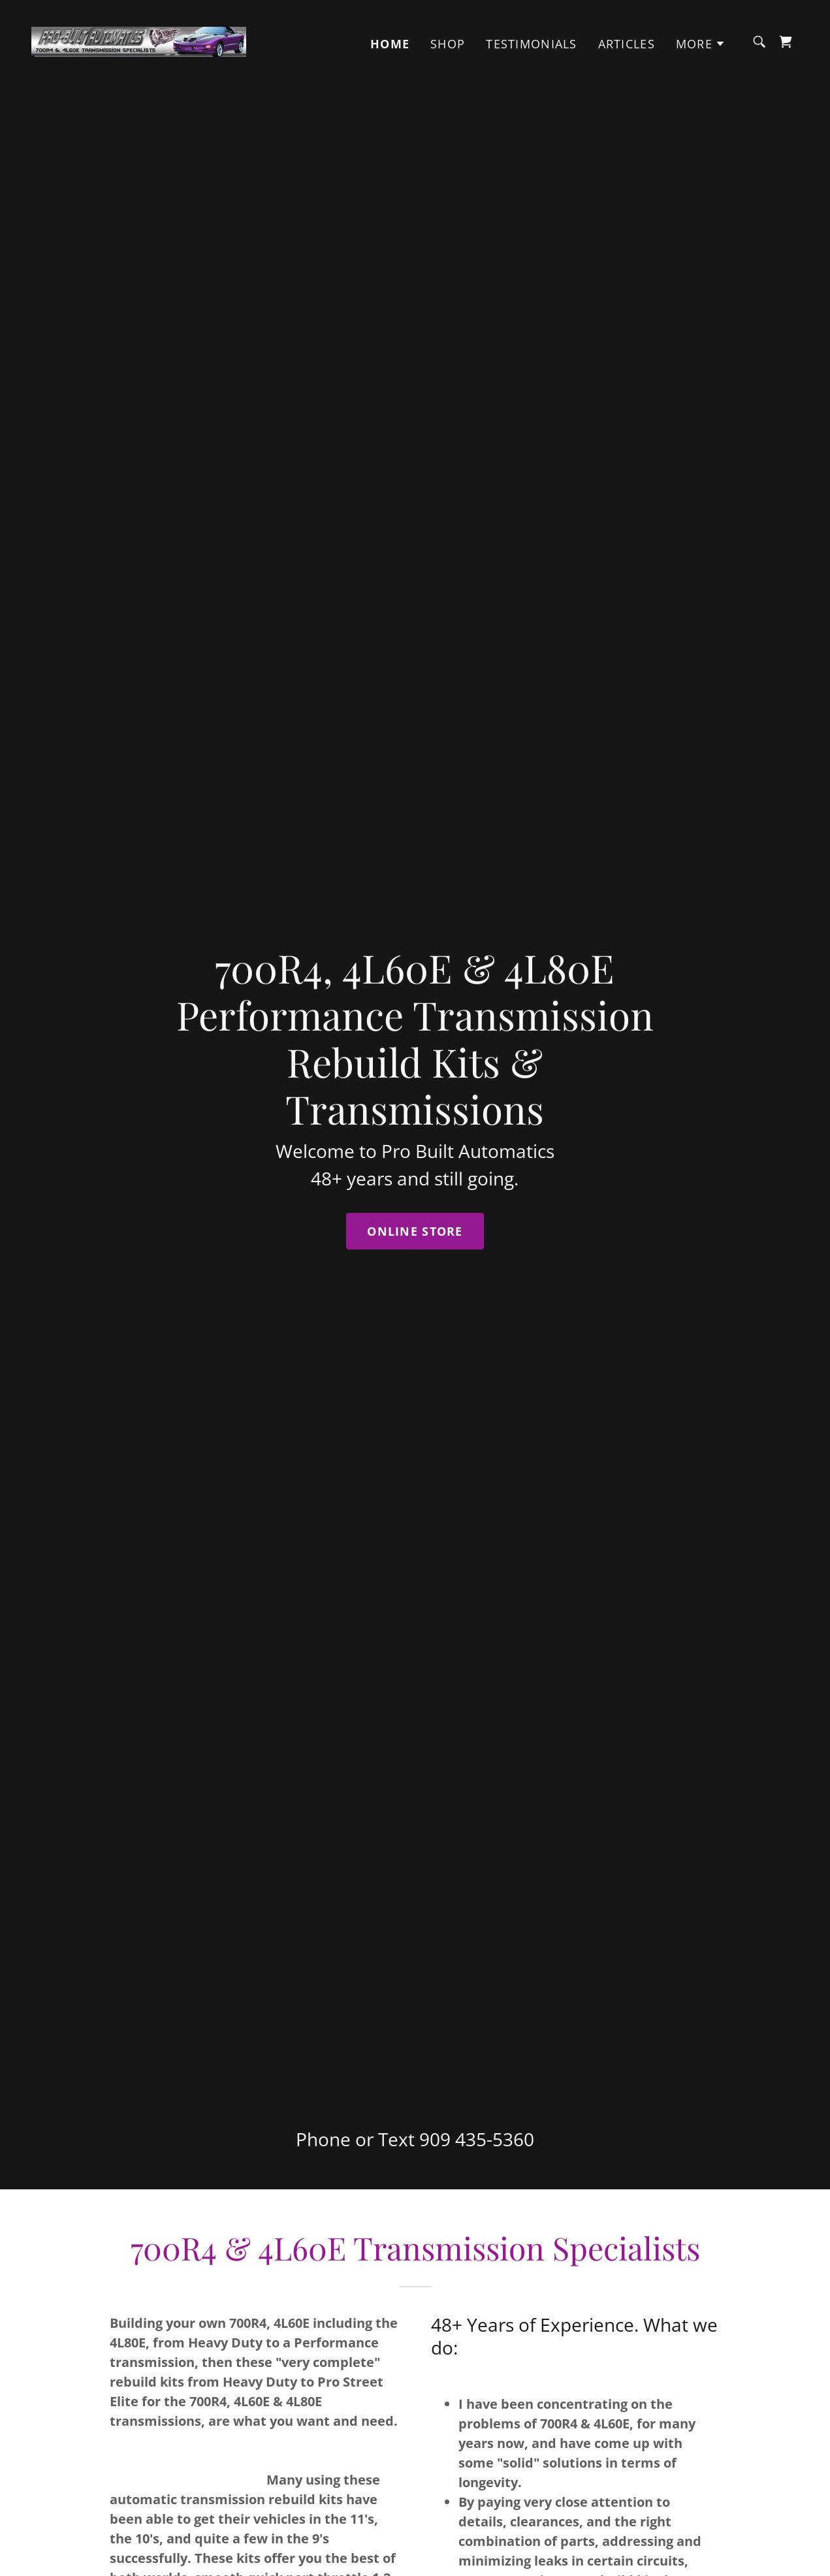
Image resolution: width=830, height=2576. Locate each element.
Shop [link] (447, 44)
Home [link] (389, 44)
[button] (701, 44)
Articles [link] (626, 44)
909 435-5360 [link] (476, 2139)
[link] (138, 40)
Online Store (414, 1231)
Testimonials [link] (531, 44)
